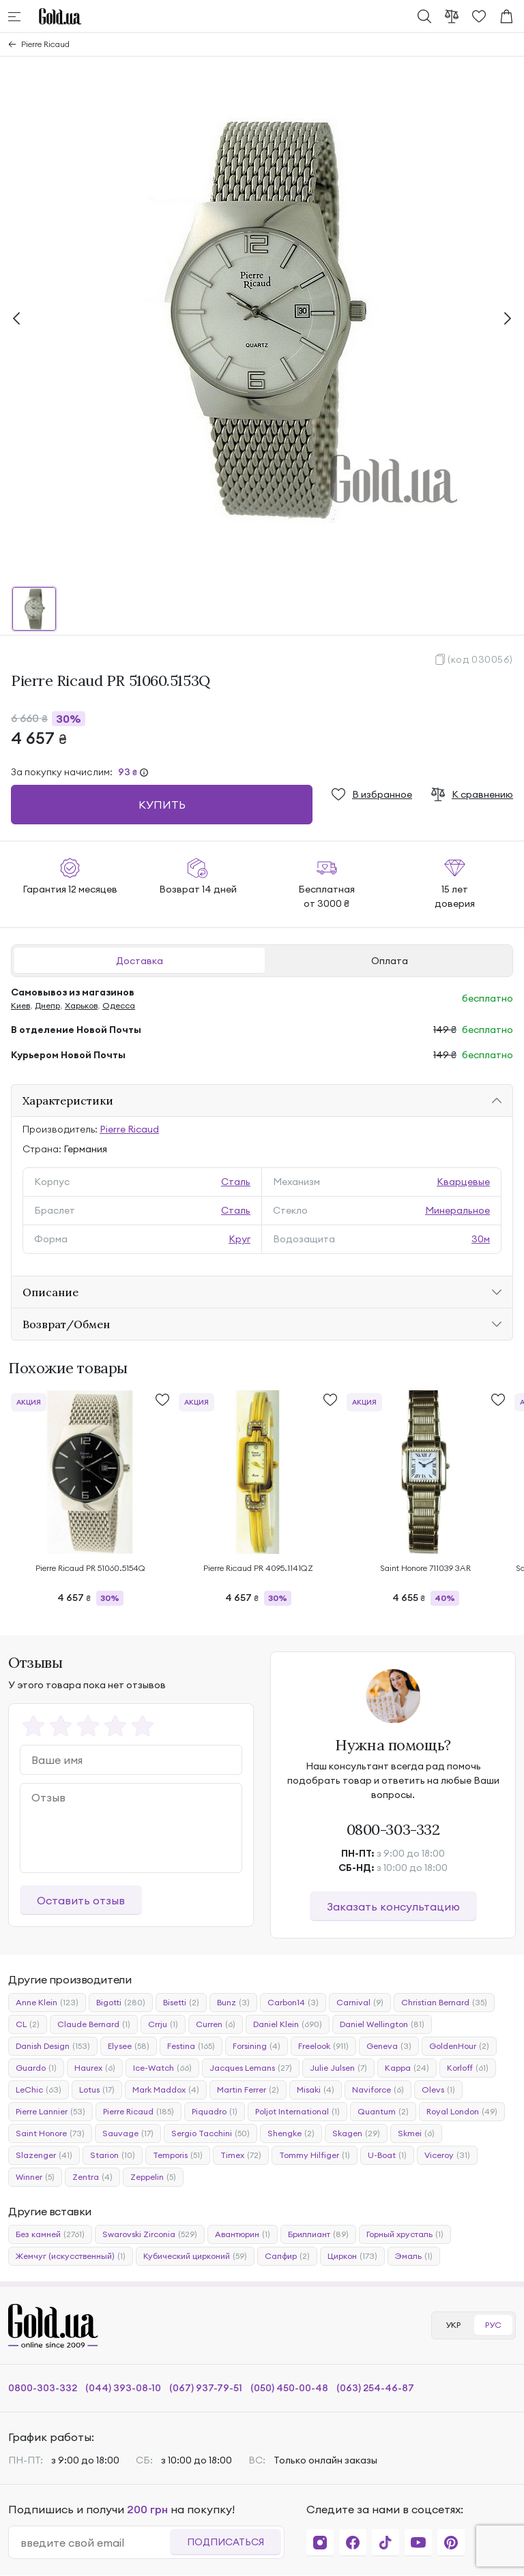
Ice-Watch (162, 2068)
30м (480, 1239)
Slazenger (44, 2155)
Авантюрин (242, 2234)
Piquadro (214, 2112)
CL (28, 2024)
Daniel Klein (287, 2024)
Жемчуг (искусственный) (71, 2256)
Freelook (323, 2046)
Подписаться (225, 2542)
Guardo (36, 2068)
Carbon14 (293, 2002)
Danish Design (53, 2046)
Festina (191, 2046)
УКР (453, 2325)
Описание (50, 1292)
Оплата (389, 961)
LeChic (38, 2090)
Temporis (178, 2155)
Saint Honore (50, 2133)
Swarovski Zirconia (149, 2234)
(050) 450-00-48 (289, 2388)
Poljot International (297, 2112)
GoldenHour (459, 2046)
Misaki (315, 2090)
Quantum (383, 2112)
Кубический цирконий (195, 2256)
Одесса (118, 1005)
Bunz (233, 2002)
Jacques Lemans (250, 2068)
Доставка (139, 961)
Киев (20, 1005)
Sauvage (128, 2133)
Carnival (359, 2002)
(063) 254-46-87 (375, 2388)
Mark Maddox (165, 2090)
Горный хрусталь (404, 2234)
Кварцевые (463, 1181)
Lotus (97, 2090)
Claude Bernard (93, 2024)
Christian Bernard (444, 2002)
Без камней (50, 2234)
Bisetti (181, 2002)
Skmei (416, 2133)
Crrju (163, 2024)
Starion (112, 2155)
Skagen (356, 2133)
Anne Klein (47, 2002)
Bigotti (120, 2002)
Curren (215, 2024)
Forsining (256, 2046)
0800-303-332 (393, 1829)
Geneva (388, 2046)
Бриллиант (318, 2234)
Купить (162, 804)
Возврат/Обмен (66, 1324)
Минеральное (457, 1210)
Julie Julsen (338, 2068)
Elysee (128, 2046)
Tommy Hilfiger (314, 2155)
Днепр (47, 1005)
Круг (239, 1239)
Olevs (438, 2090)
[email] (95, 2542)
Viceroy (447, 2155)
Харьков (81, 1005)
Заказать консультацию (393, 1906)
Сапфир (287, 2256)
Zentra (92, 2177)
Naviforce (378, 2090)
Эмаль (414, 2256)
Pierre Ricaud (45, 44)
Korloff (468, 2068)
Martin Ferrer (248, 2090)
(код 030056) (480, 659)
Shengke (291, 2133)
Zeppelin (153, 2177)
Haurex (94, 2068)
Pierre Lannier (50, 2112)
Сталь (235, 1181)
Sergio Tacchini (210, 2133)
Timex (240, 2155)
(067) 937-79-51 (205, 2388)
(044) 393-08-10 (123, 2388)
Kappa (407, 2068)
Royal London (461, 2112)
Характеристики (68, 1100)
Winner (35, 2177)
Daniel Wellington (382, 2024)
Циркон (352, 2256)
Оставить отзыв (81, 1900)
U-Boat (387, 2155)
